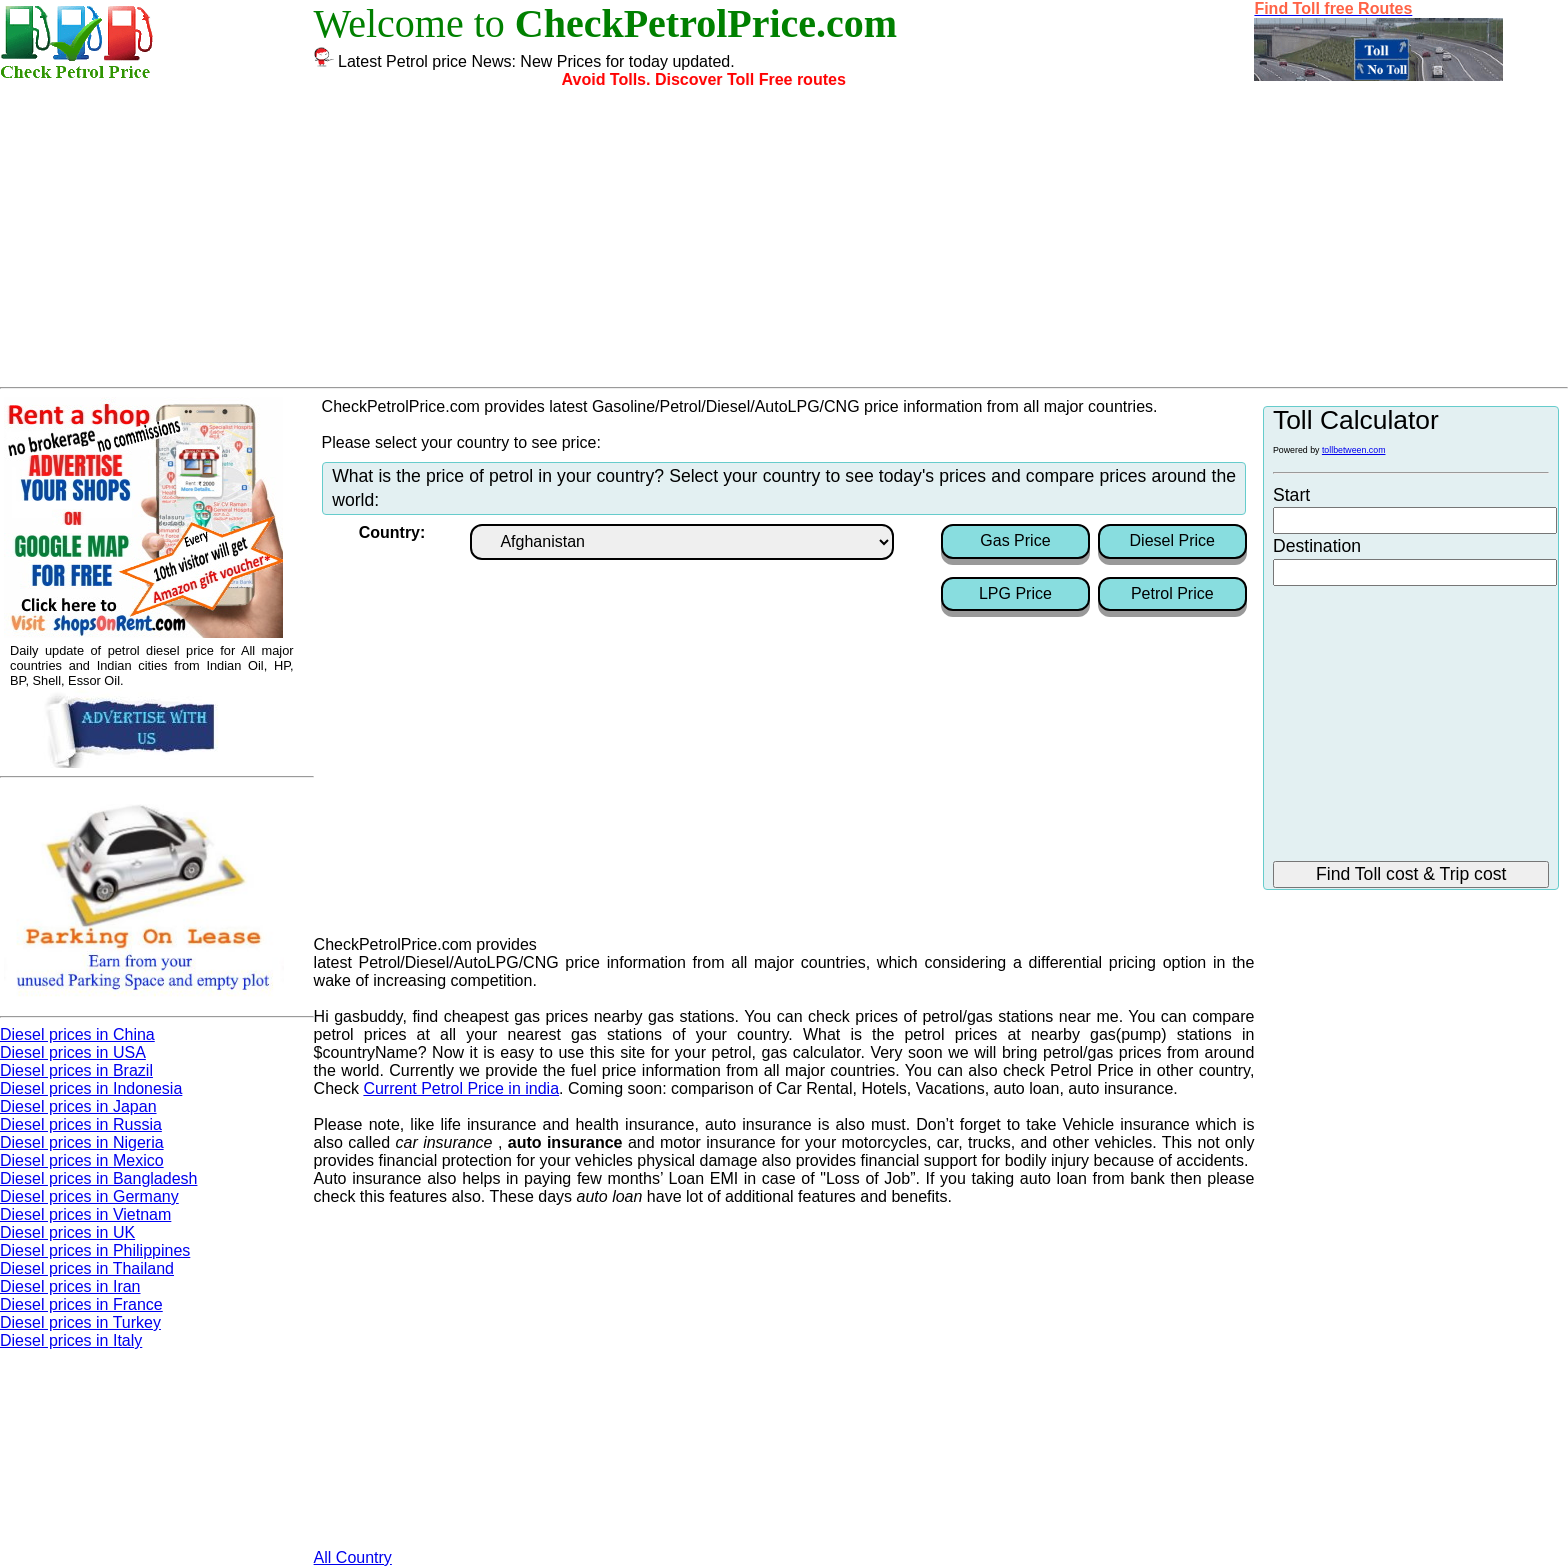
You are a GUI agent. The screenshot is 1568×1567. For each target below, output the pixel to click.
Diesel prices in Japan (78, 1106)
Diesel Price (1172, 540)
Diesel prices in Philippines (95, 1250)
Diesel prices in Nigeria (82, 1142)
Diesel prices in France (81, 1304)
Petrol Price (1172, 593)
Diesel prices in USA (73, 1052)
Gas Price (1015, 540)
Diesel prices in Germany (89, 1196)
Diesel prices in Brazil (76, 1070)
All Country (353, 1557)
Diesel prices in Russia (81, 1124)
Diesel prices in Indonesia (91, 1088)
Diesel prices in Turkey (80, 1322)
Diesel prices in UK (67, 1232)
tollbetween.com (1354, 450)
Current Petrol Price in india (461, 1088)
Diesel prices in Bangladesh (98, 1178)
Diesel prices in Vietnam (85, 1214)
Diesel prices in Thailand (87, 1268)
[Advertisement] (784, 237)
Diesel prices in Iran (70, 1286)
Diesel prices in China (77, 1034)
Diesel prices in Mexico (82, 1160)
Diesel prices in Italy (71, 1340)
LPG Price (1015, 593)
